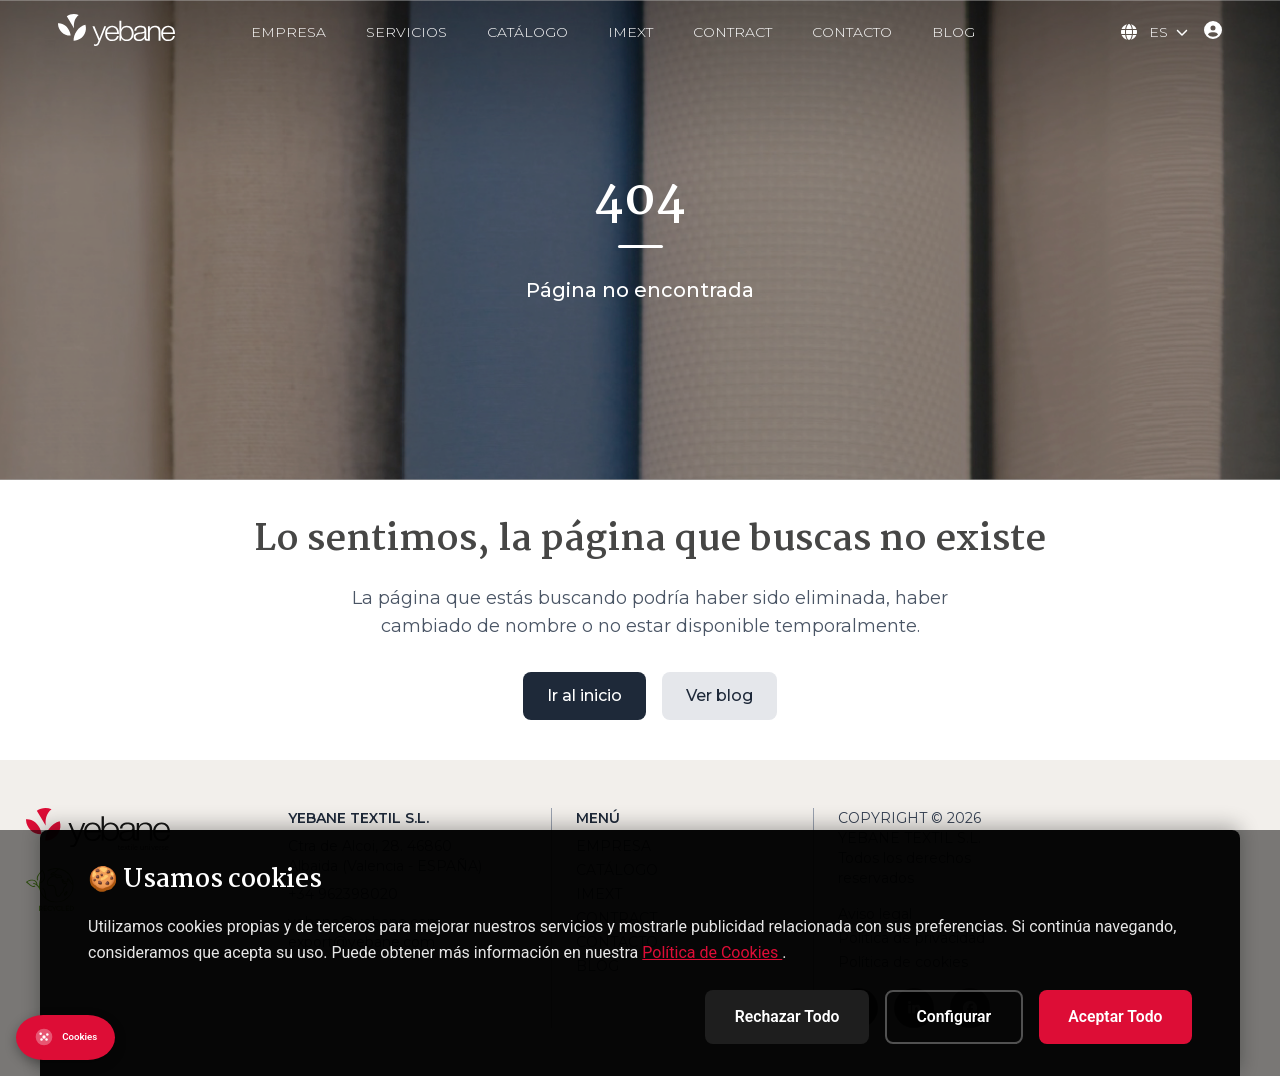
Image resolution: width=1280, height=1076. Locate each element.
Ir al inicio (584, 695)
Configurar (944, 1015)
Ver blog (719, 695)
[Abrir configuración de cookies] (75, 1037)
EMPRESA (310, 32)
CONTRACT (754, 32)
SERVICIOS (428, 32)
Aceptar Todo (1112, 1015)
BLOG (975, 32)
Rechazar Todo (771, 1015)
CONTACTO (874, 32)
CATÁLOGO (549, 32)
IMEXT (652, 32)
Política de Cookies (712, 950)
